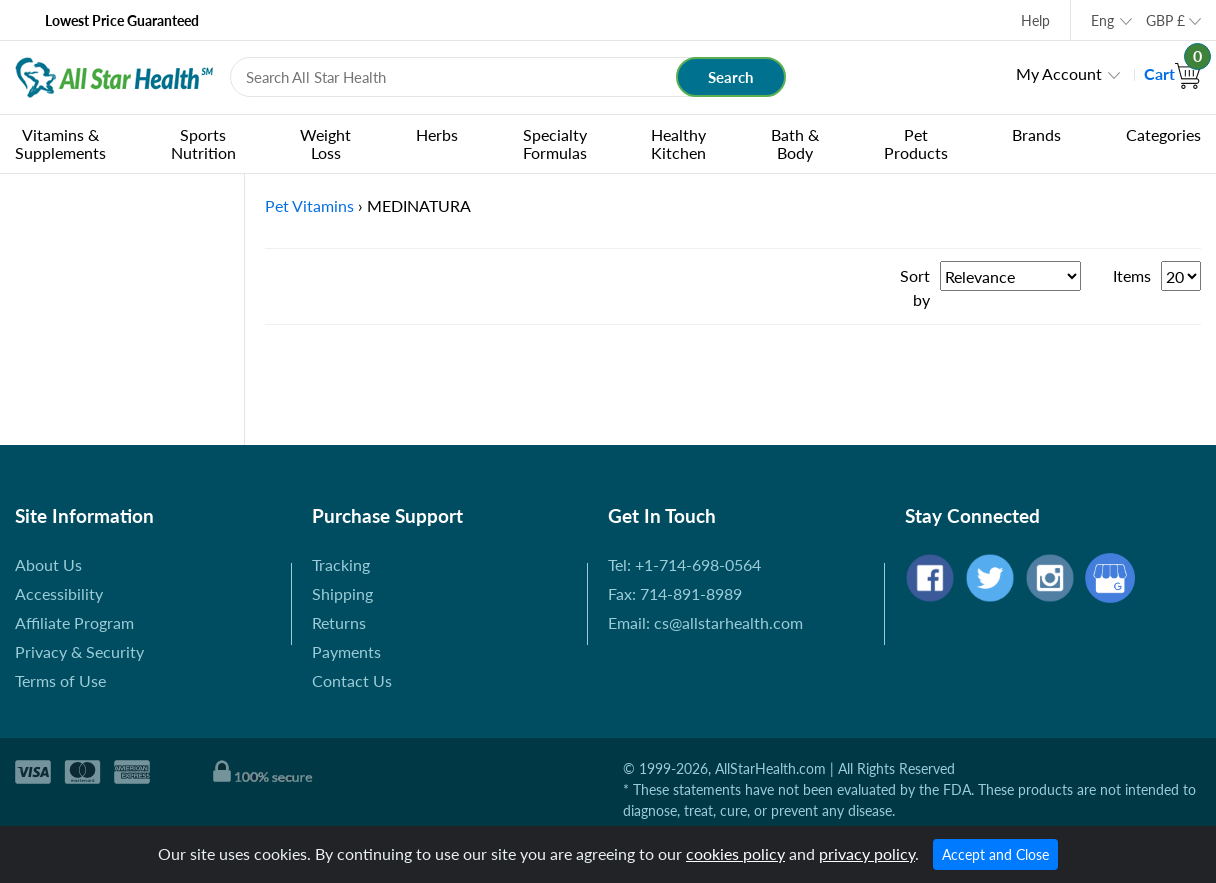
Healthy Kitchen (678, 143)
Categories (1163, 134)
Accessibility (59, 593)
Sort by (915, 287)
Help (1035, 20)
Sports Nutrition (203, 143)
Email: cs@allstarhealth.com (705, 622)
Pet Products (916, 143)
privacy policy (867, 853)
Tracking (341, 564)
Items (1132, 275)
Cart (1172, 73)
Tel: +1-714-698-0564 (684, 564)
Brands (1036, 134)
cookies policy (735, 853)
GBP (1165, 20)
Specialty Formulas (555, 143)
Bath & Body (795, 143)
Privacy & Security (79, 651)
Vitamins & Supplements (60, 143)
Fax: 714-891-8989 (675, 593)
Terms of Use (60, 680)
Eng (1102, 20)
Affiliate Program (74, 622)
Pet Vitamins (309, 205)
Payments (346, 651)
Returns (339, 622)
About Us (48, 564)
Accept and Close (995, 854)
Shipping (342, 593)
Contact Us (352, 680)
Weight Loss (325, 143)
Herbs (437, 134)
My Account (1059, 73)
